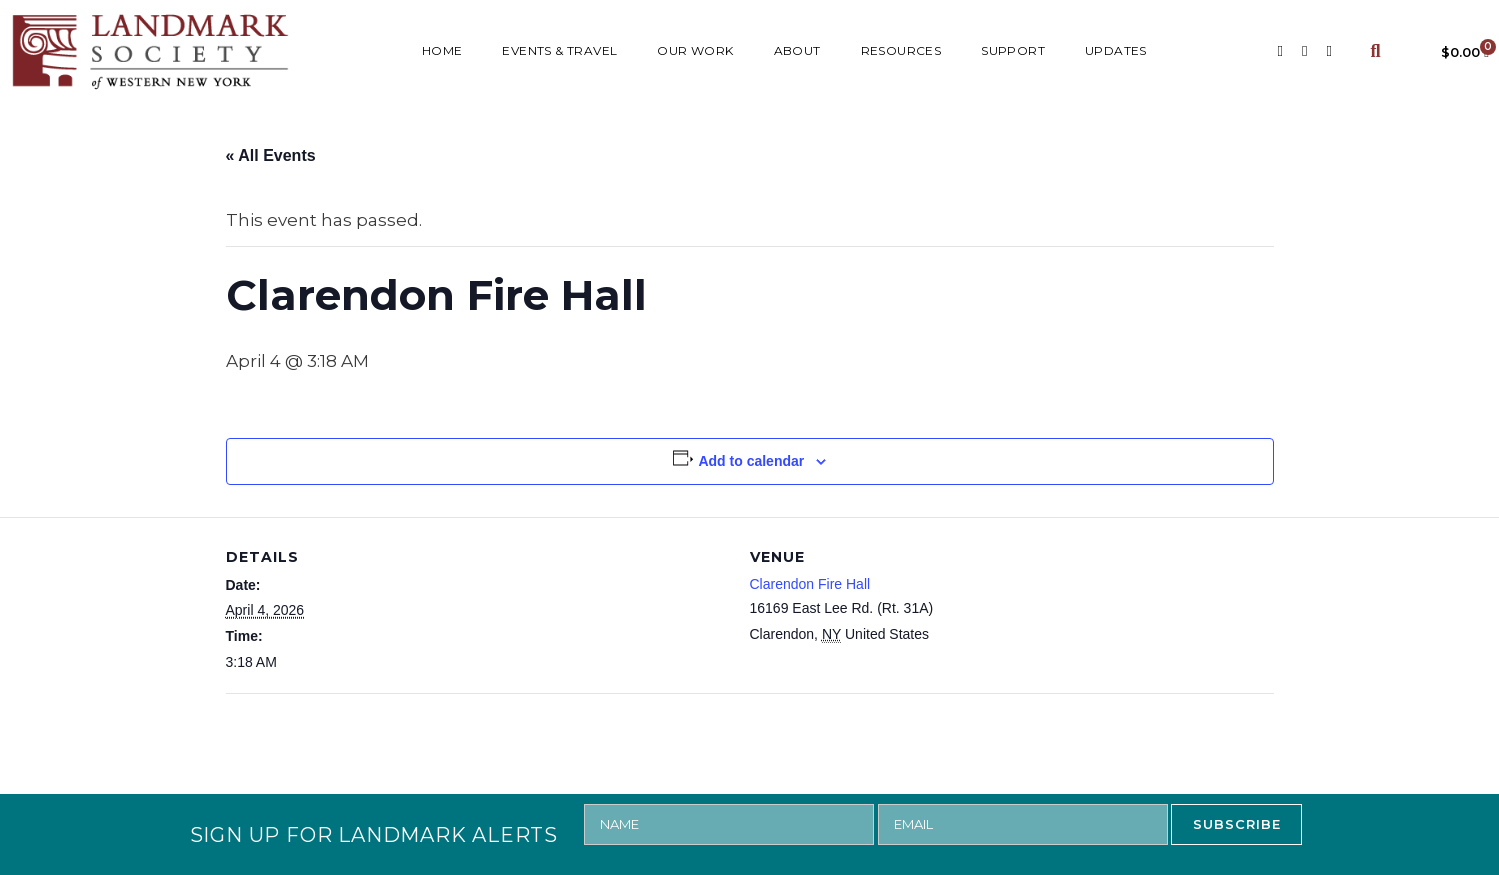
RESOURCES (901, 50)
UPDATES (1116, 50)
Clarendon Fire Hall (810, 584)
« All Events (271, 155)
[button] (1375, 51)
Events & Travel (559, 50)
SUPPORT (1013, 50)
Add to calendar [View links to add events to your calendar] (751, 461)
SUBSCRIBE (1237, 824)
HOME (442, 50)
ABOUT (797, 50)
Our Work (695, 50)
